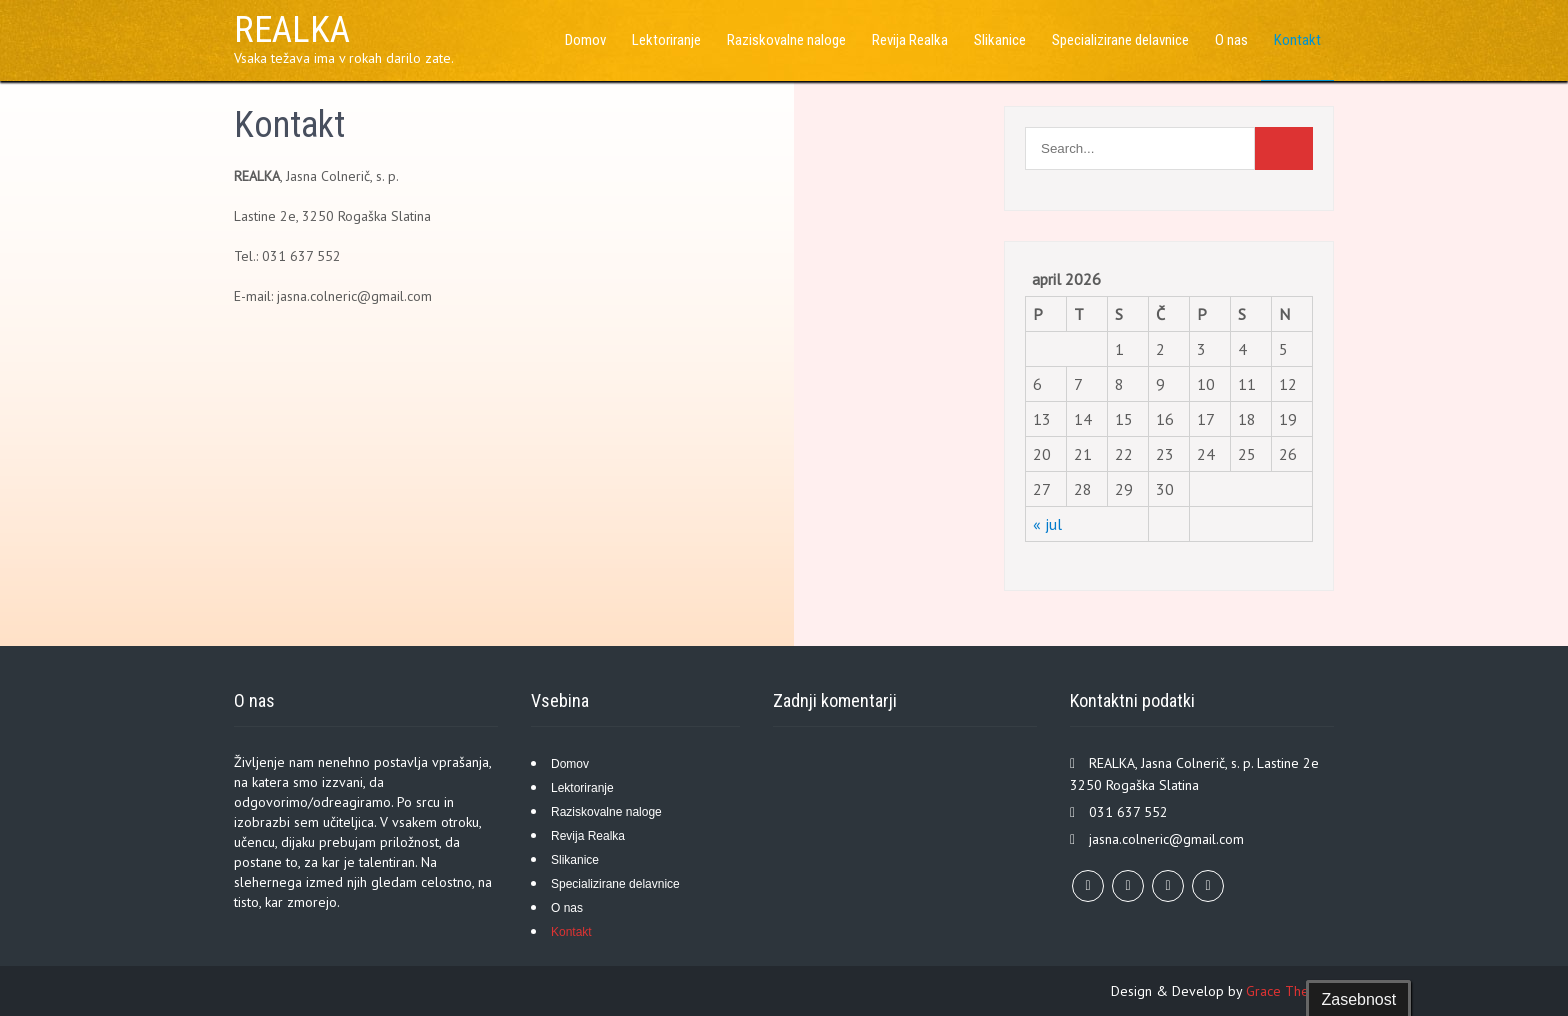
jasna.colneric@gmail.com (1166, 839)
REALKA (292, 30)
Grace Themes (1290, 991)
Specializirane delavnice (1120, 40)
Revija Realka (910, 40)
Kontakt (1297, 40)
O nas (1231, 40)
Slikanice (1000, 40)
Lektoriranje (666, 40)
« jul (1047, 524)
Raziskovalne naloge (786, 40)
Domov (585, 40)
